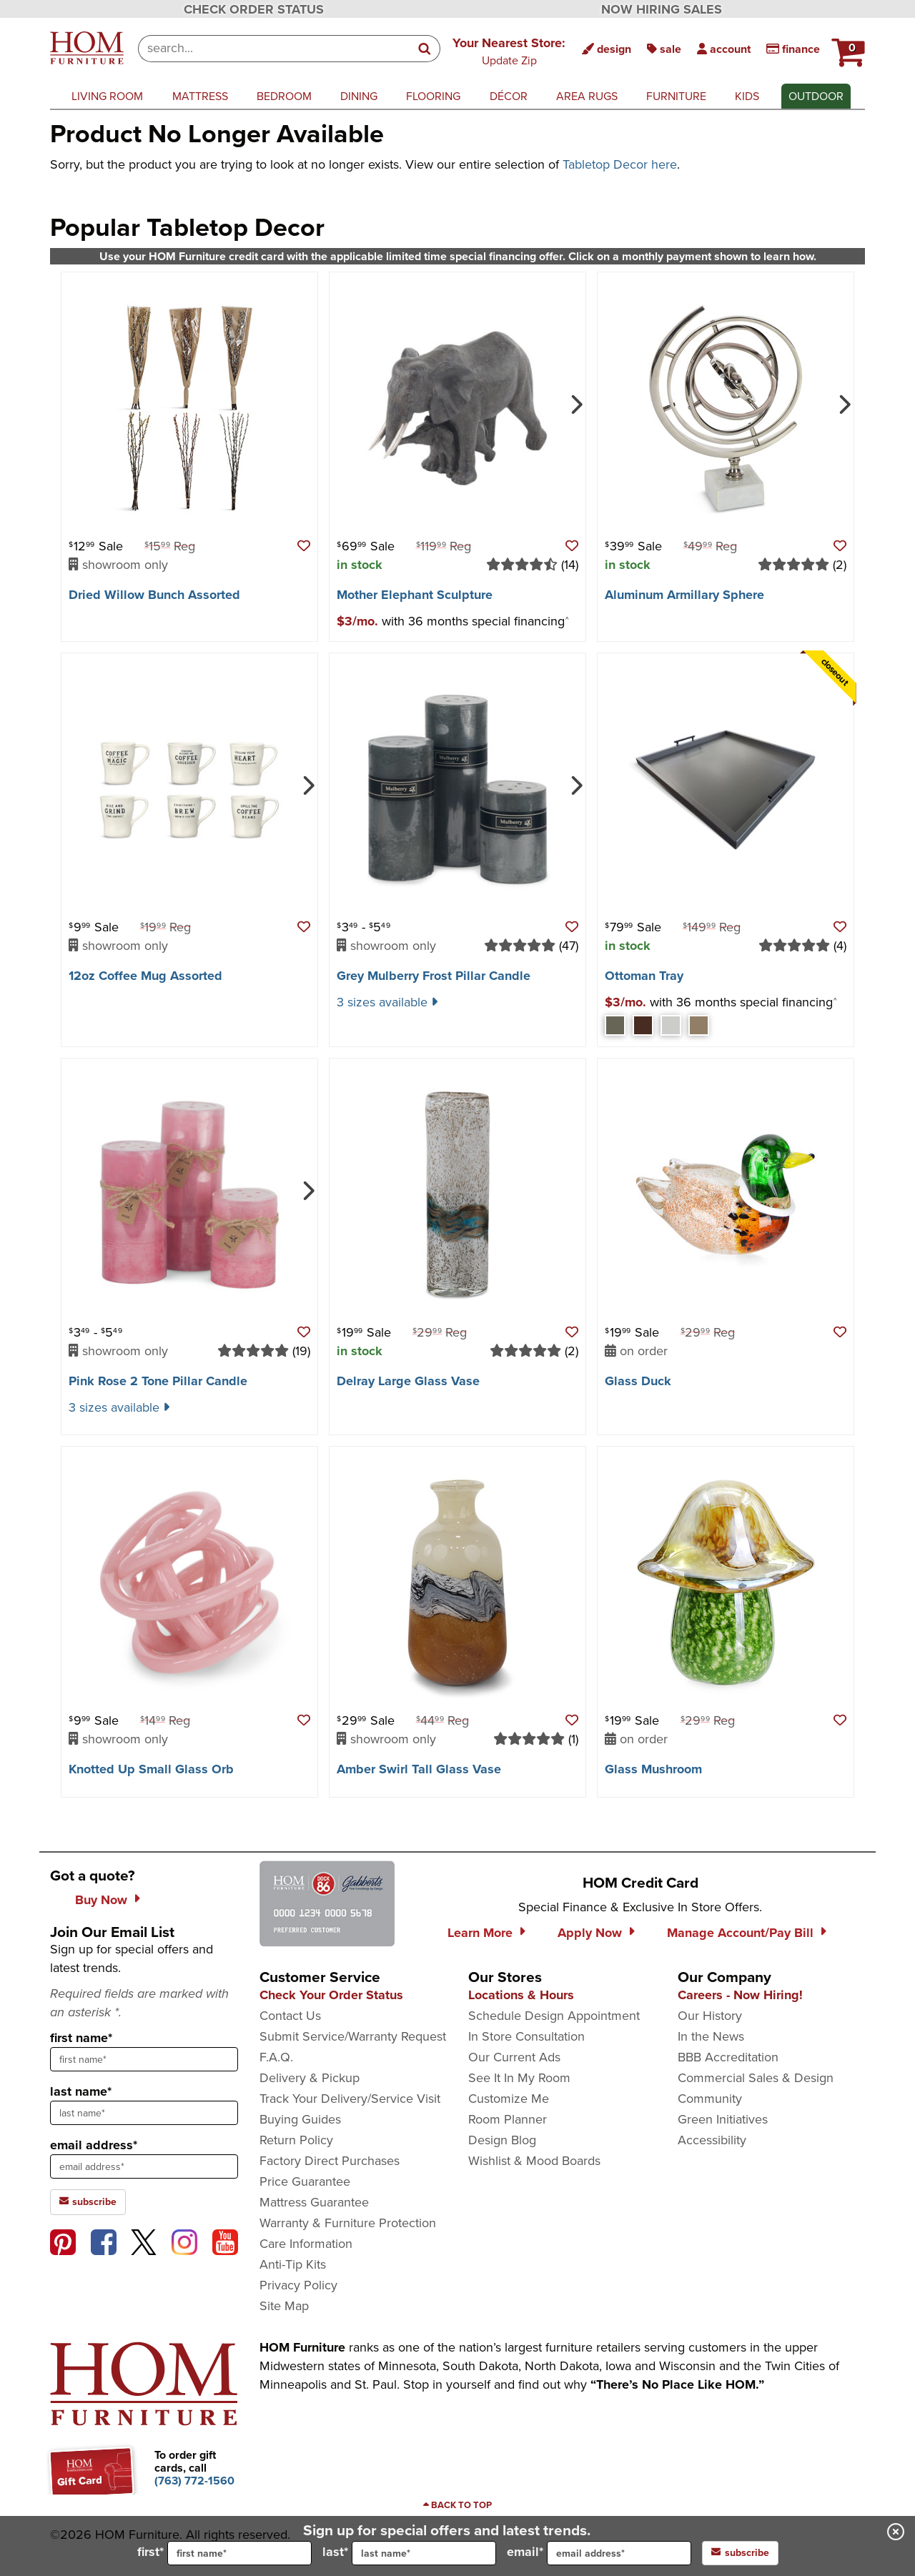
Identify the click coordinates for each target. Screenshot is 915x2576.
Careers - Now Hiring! (740, 1995)
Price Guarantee (304, 2181)
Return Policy (296, 2140)
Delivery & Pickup (309, 2078)
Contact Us (290, 2015)
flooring (433, 96)
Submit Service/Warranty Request (352, 2036)
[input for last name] (424, 2553)
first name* (81, 2037)
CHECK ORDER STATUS (254, 9)
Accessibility (712, 2140)
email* (599, 2553)
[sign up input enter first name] (144, 2059)
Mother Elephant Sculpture (415, 594)
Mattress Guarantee (314, 2202)
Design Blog (502, 2140)
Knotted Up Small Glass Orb (151, 1769)
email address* (93, 2145)
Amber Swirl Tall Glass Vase (419, 1769)
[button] (509, 51)
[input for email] (619, 2553)
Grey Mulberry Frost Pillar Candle (433, 975)
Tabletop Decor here (620, 164)
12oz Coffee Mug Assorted (145, 975)
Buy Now (101, 1900)
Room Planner (507, 2119)
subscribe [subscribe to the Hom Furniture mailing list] (88, 2201)
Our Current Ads (514, 2057)
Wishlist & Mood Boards (534, 2160)
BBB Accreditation (728, 2057)
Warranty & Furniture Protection (347, 2223)
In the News (711, 2036)
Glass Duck (638, 1381)
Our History (710, 2015)
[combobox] (274, 48)
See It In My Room (519, 2078)
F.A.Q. (276, 2057)
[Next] (575, 403)
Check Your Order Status (331, 1995)
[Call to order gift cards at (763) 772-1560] (194, 2480)
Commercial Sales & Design (756, 2078)
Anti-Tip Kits (292, 2264)
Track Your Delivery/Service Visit (349, 2098)
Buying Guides (300, 2119)
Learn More (480, 1932)
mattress (200, 96)
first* (224, 2553)
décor (509, 96)
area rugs (587, 96)
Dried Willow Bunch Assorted (154, 594)
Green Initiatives (723, 2119)
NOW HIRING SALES (661, 9)
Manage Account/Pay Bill (740, 1932)
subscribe (740, 2552)
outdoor (816, 96)
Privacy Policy (298, 2285)
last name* (81, 2091)
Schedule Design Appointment (554, 2015)
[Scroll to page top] (457, 2505)
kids (747, 96)
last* (409, 2553)
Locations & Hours (521, 1995)
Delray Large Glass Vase (408, 1381)
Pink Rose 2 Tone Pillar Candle (158, 1381)
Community (710, 2098)
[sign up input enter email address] (144, 2166)
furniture (676, 96)
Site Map (284, 2306)
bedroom (284, 96)
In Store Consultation (526, 2036)
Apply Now (590, 1932)
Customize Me (508, 2098)
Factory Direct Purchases (329, 2160)
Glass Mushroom (653, 1769)
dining (358, 96)
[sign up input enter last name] (144, 2113)
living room (107, 96)
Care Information (305, 2243)
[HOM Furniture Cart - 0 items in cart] (846, 46)
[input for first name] (239, 2553)
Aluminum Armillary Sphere (684, 594)
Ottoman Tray (644, 975)
